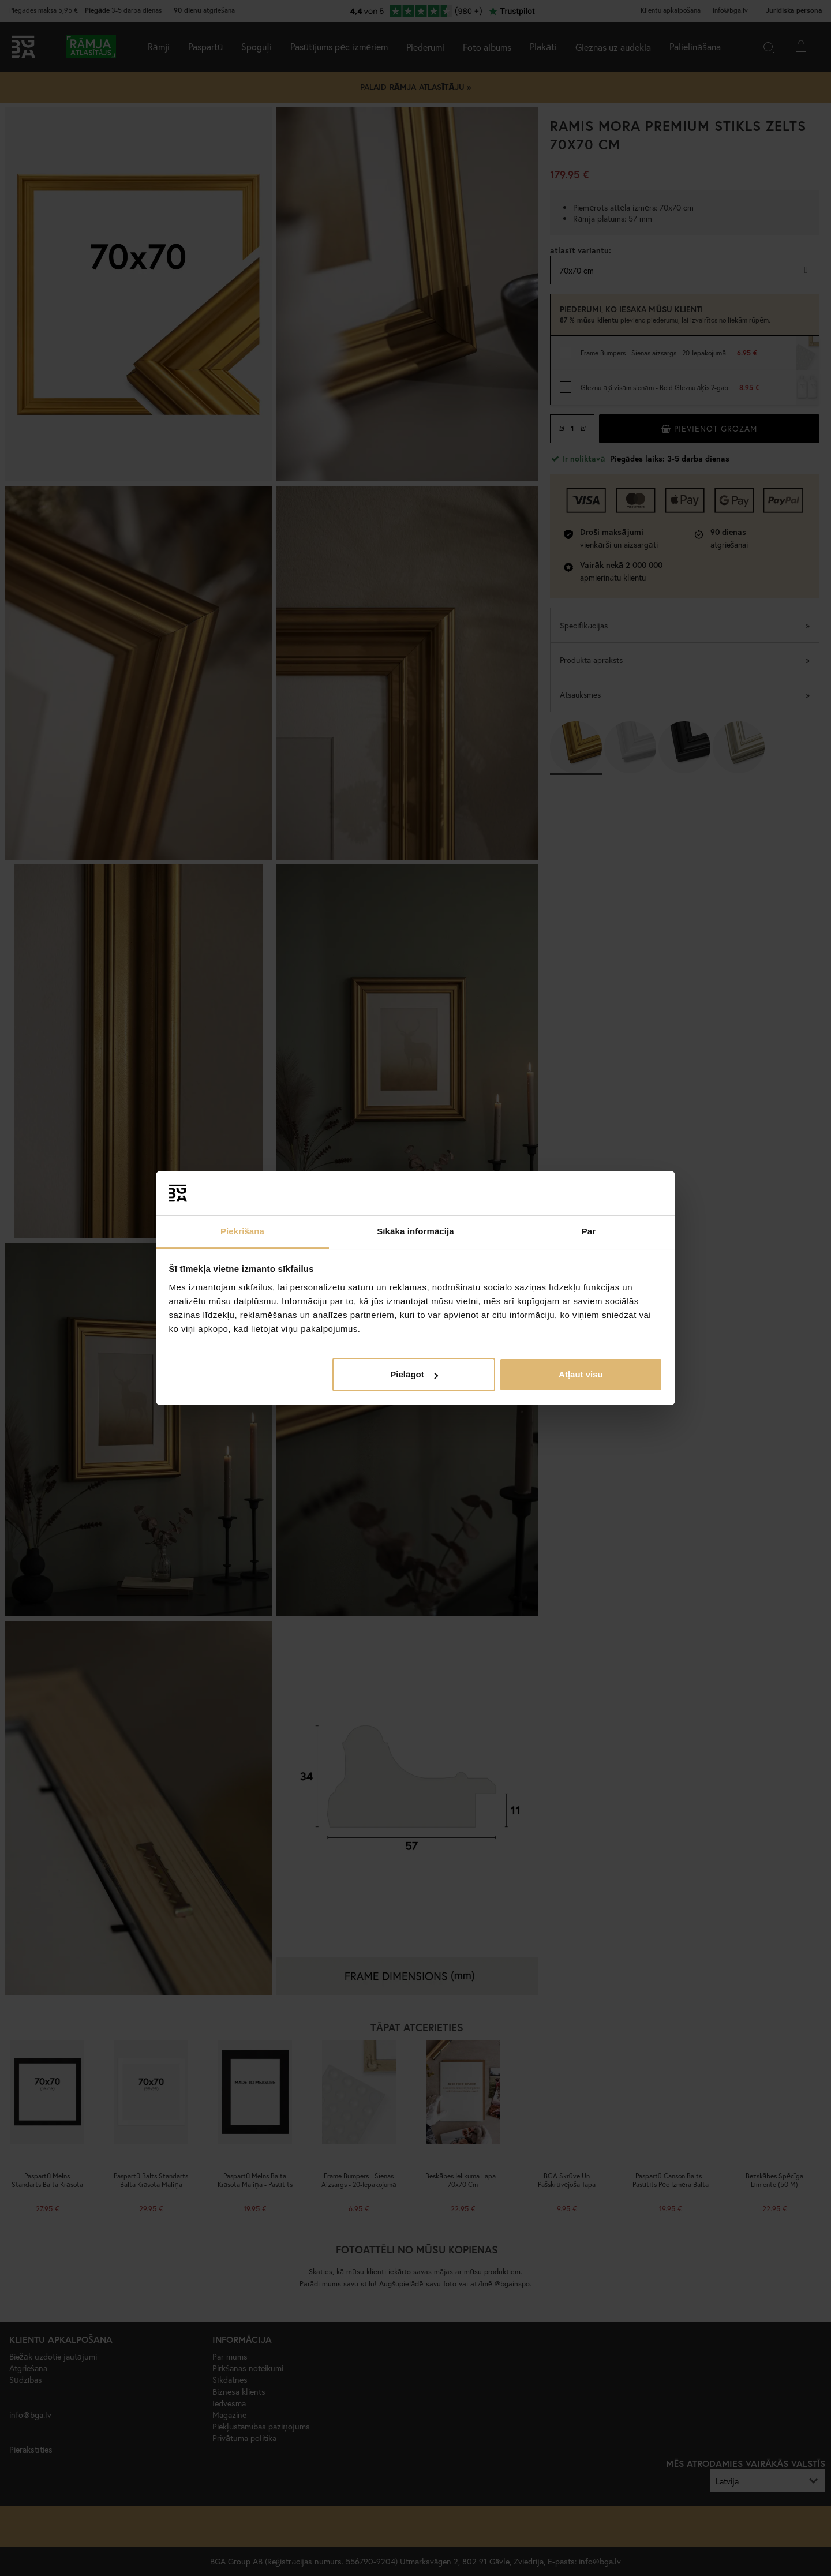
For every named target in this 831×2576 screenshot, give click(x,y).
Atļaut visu (581, 1374)
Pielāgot (413, 1374)
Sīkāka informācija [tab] (415, 1231)
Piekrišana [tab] (242, 1231)
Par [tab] (589, 1231)
